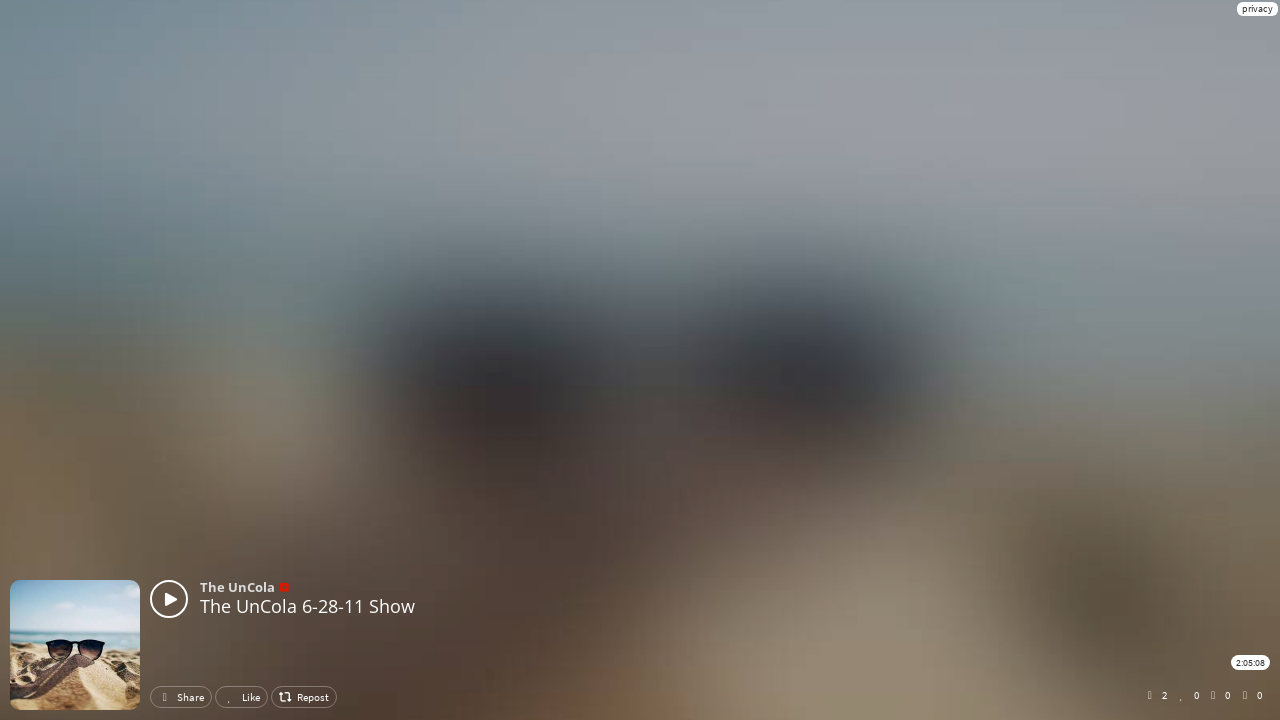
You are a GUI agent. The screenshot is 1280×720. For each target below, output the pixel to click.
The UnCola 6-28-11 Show (307, 606)
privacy (1257, 8)
